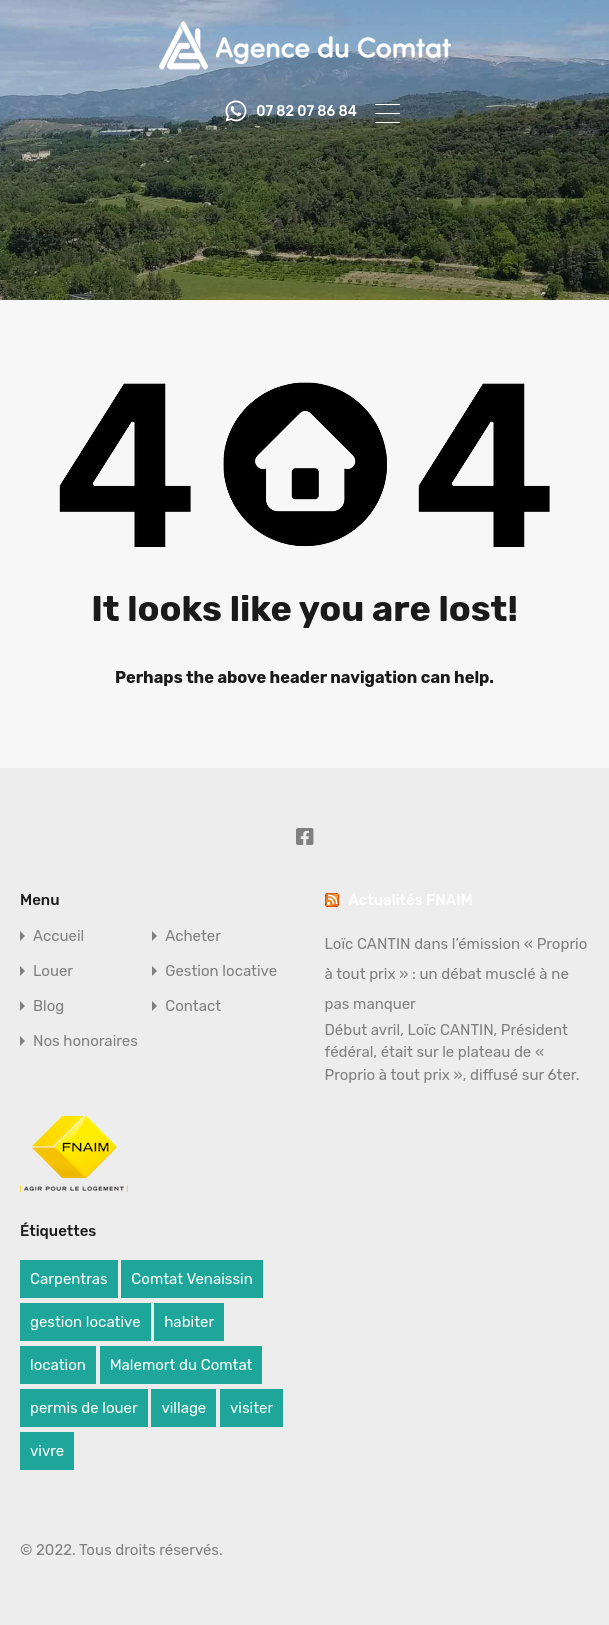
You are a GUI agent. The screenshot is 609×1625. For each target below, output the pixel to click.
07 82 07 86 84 (306, 112)
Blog (48, 1006)
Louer (53, 971)
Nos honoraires (85, 1041)
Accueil (58, 936)
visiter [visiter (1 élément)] (251, 1408)
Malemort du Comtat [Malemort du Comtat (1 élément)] (181, 1365)
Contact (193, 1006)
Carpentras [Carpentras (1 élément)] (69, 1279)
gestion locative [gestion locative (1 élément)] (85, 1322)
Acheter (193, 936)
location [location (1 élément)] (58, 1365)
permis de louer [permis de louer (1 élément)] (84, 1408)
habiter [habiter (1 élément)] (189, 1322)
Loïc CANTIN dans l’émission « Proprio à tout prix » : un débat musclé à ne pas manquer (456, 974)
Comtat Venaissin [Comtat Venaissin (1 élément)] (191, 1279)
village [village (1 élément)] (183, 1408)
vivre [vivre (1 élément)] (47, 1451)
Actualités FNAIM (411, 900)
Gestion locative (221, 971)
